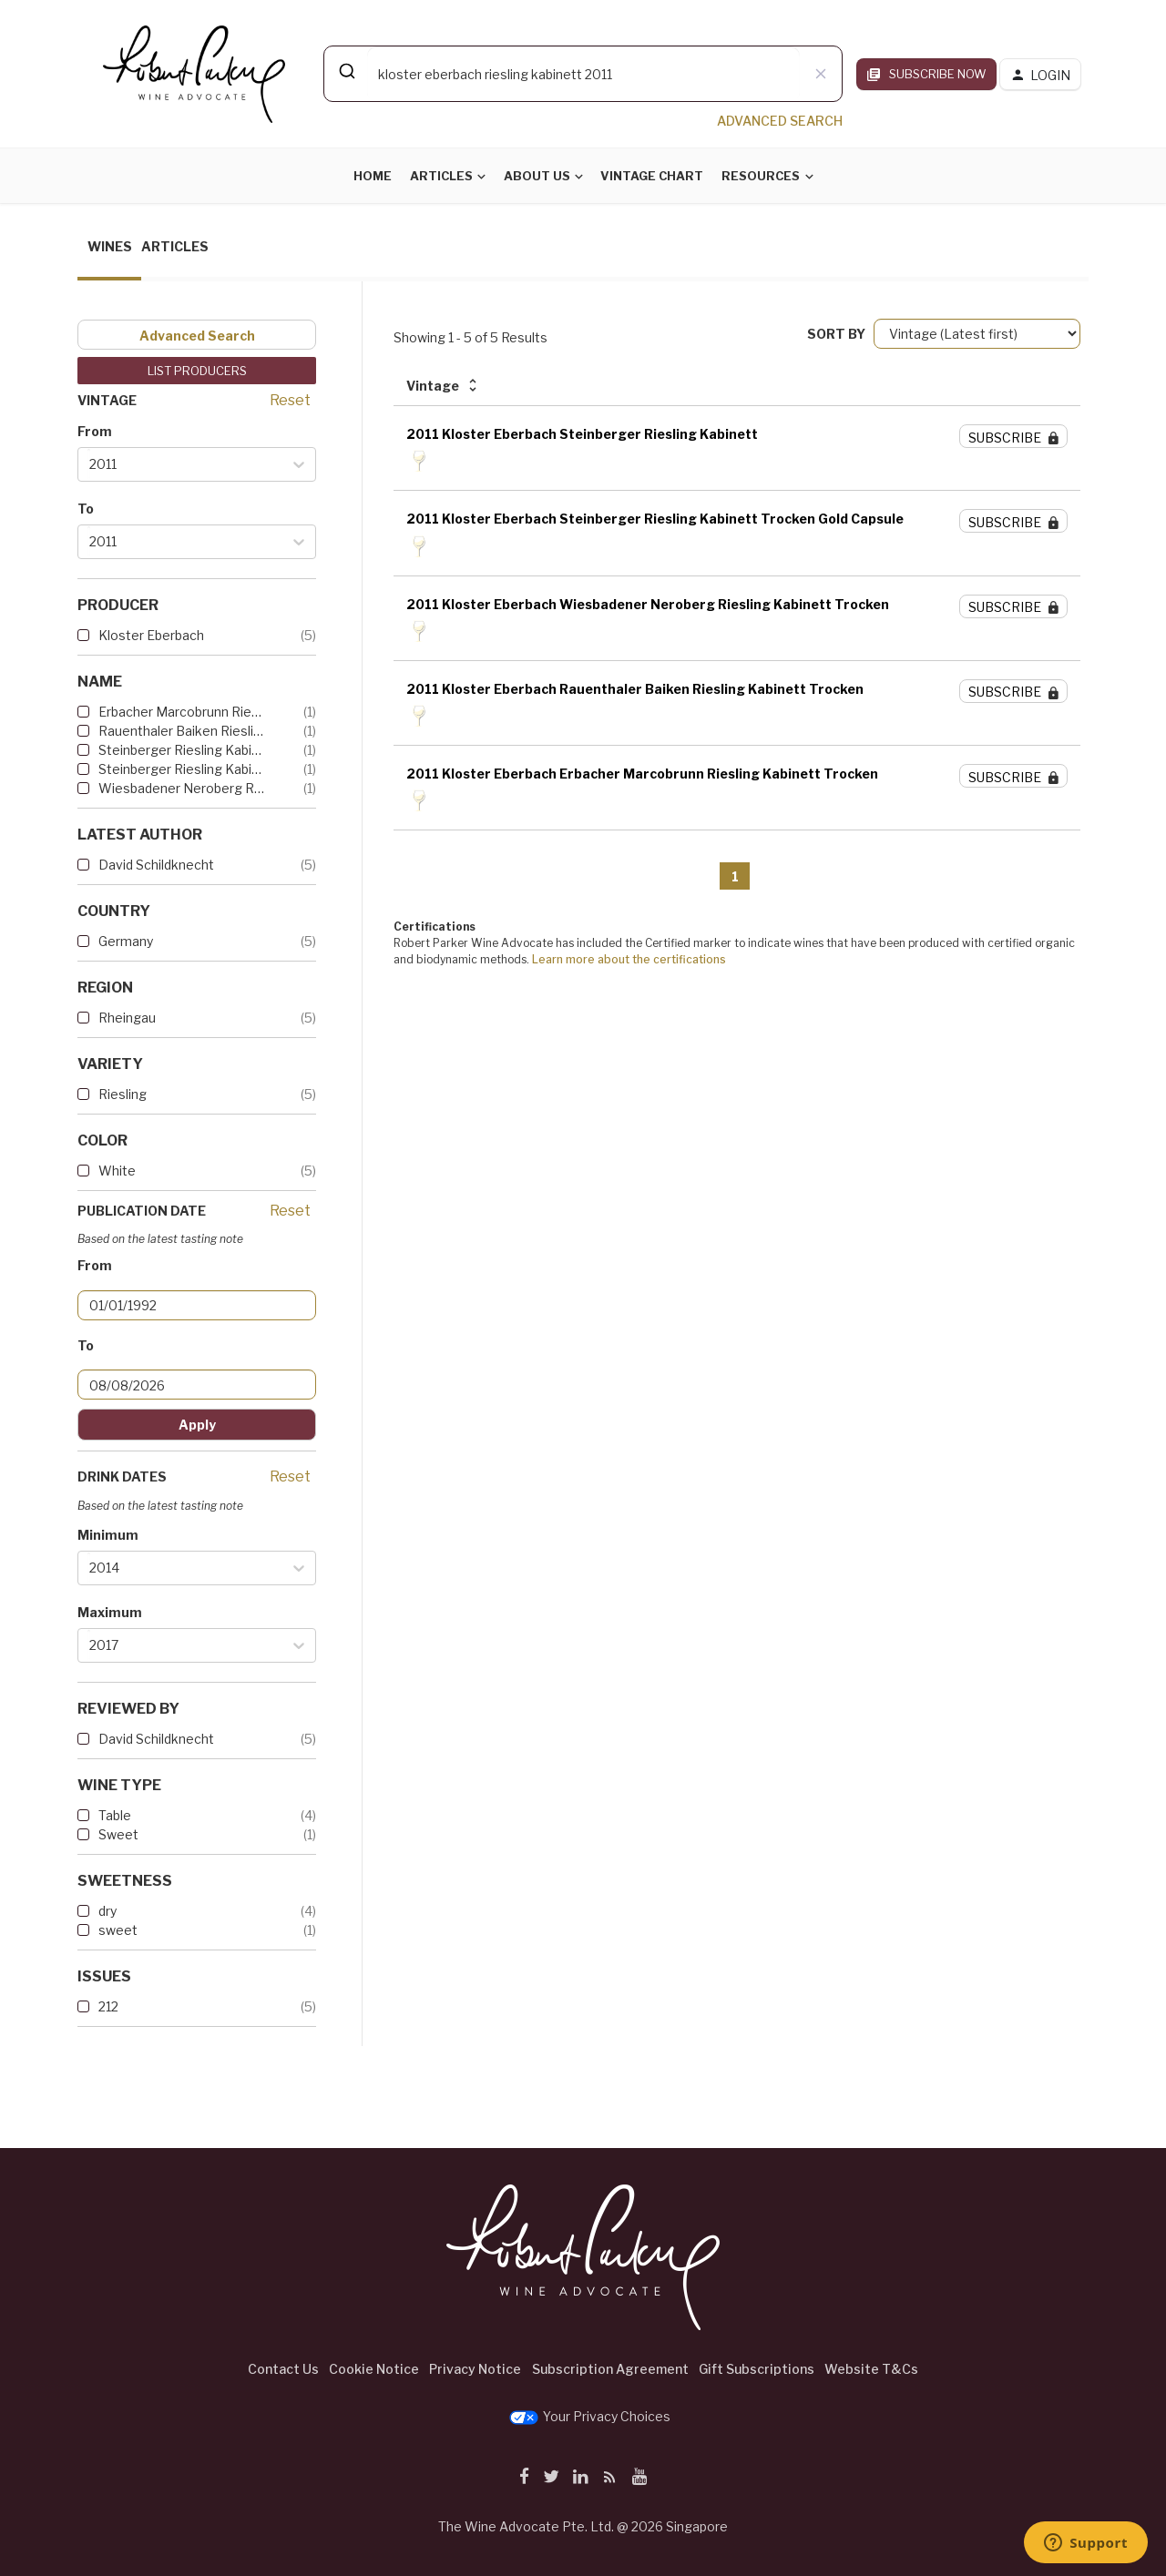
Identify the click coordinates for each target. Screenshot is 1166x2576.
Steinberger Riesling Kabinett (182, 750)
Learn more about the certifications (629, 959)
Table (114, 1815)
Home (372, 175)
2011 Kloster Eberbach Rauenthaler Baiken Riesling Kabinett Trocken (635, 689)
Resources (760, 175)
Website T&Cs (871, 2369)
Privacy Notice (475, 2369)
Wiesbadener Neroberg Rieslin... (182, 788)
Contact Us (283, 2369)
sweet (118, 1930)
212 (108, 2006)
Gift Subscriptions (756, 2369)
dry (107, 1911)
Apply (197, 1424)
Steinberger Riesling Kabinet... (182, 769)
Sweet (118, 1834)
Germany (125, 941)
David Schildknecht (156, 864)
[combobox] (583, 74)
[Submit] (345, 71)
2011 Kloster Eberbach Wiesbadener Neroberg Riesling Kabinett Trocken (647, 604)
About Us (537, 175)
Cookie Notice (374, 2369)
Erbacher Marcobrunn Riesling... (182, 711)
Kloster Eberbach (151, 635)
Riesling (122, 1094)
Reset (290, 400)
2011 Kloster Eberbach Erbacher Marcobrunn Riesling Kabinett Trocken (642, 773)
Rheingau (127, 1017)
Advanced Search (197, 335)
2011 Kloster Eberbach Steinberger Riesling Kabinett (582, 434)
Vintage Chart (651, 175)
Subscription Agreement (610, 2369)
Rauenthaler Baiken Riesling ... (182, 730)
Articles (441, 175)
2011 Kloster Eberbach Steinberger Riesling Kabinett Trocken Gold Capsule (655, 518)
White (117, 1170)
